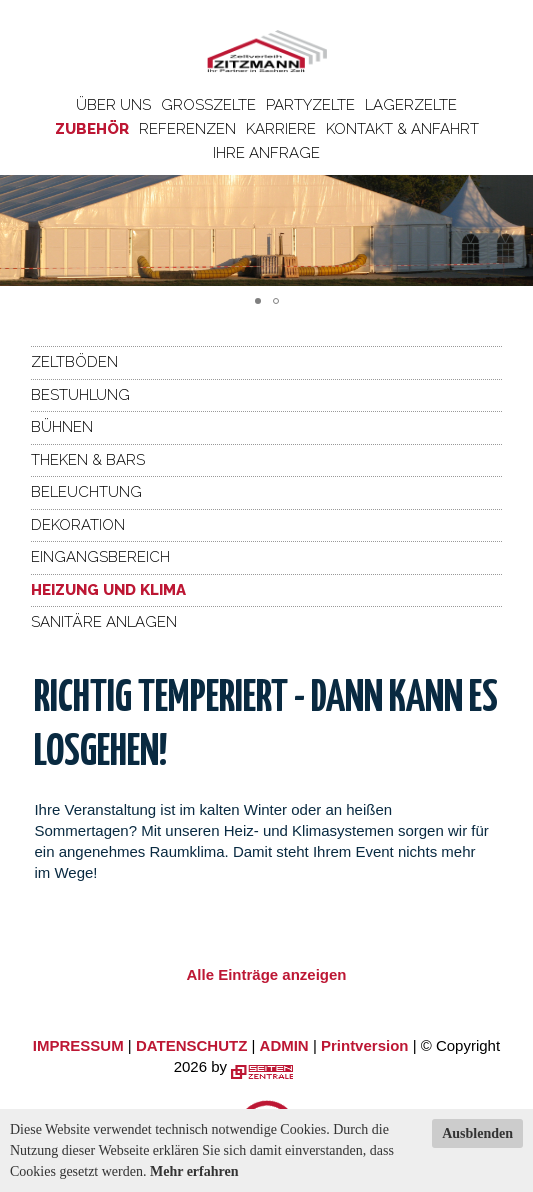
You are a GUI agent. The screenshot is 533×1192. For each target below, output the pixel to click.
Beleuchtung (86, 492)
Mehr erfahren (194, 1171)
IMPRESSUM (78, 1045)
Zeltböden (74, 362)
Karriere (281, 129)
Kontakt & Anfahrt (402, 129)
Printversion (365, 1045)
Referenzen (187, 129)
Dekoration (78, 525)
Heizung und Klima (108, 590)
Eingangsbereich (100, 557)
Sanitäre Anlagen (104, 622)
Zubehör (92, 129)
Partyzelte (310, 105)
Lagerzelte (411, 105)
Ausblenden (477, 1133)
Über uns (113, 105)
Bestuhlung (80, 395)
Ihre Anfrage (266, 153)
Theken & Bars (88, 460)
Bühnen (62, 427)
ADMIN (284, 1045)
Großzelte (208, 105)
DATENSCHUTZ (191, 1045)
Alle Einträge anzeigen (266, 974)
